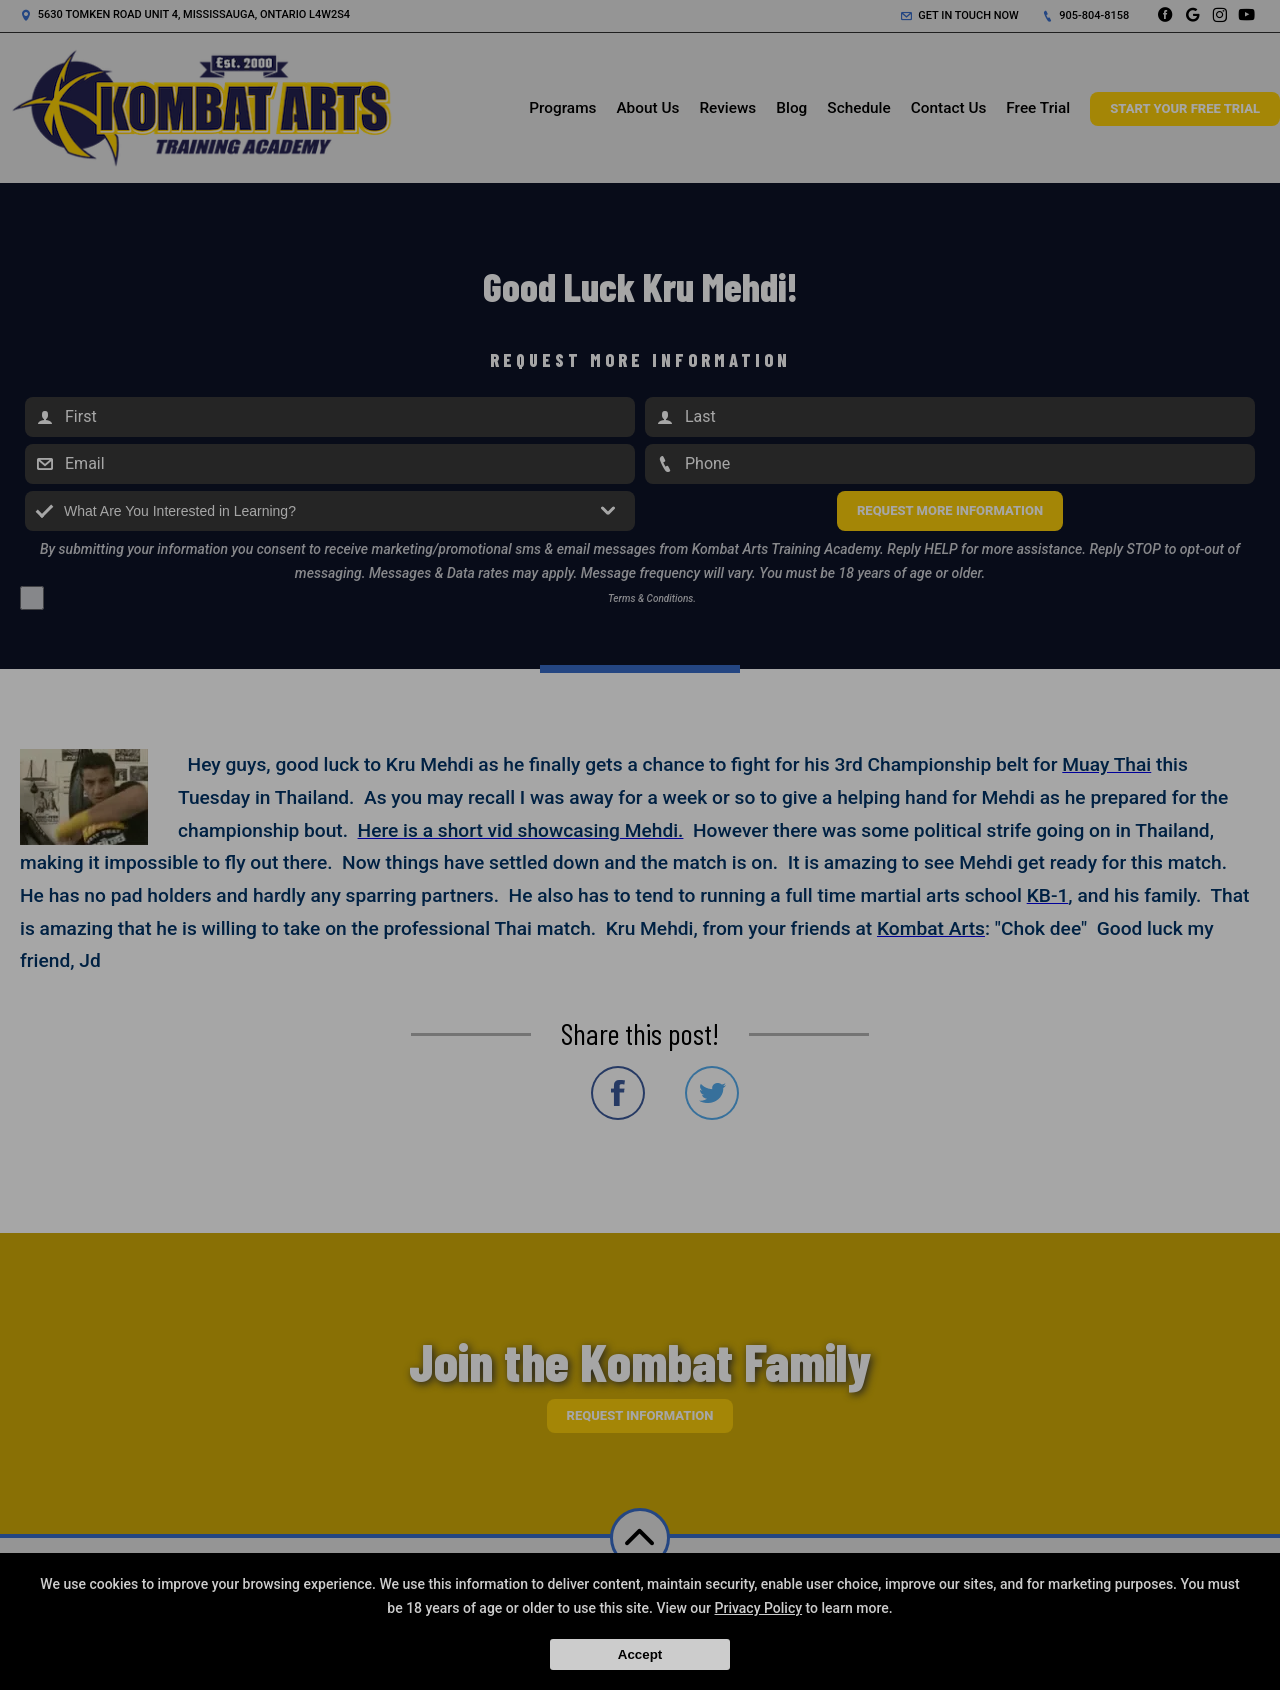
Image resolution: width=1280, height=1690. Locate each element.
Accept (640, 1654)
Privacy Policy (759, 1608)
